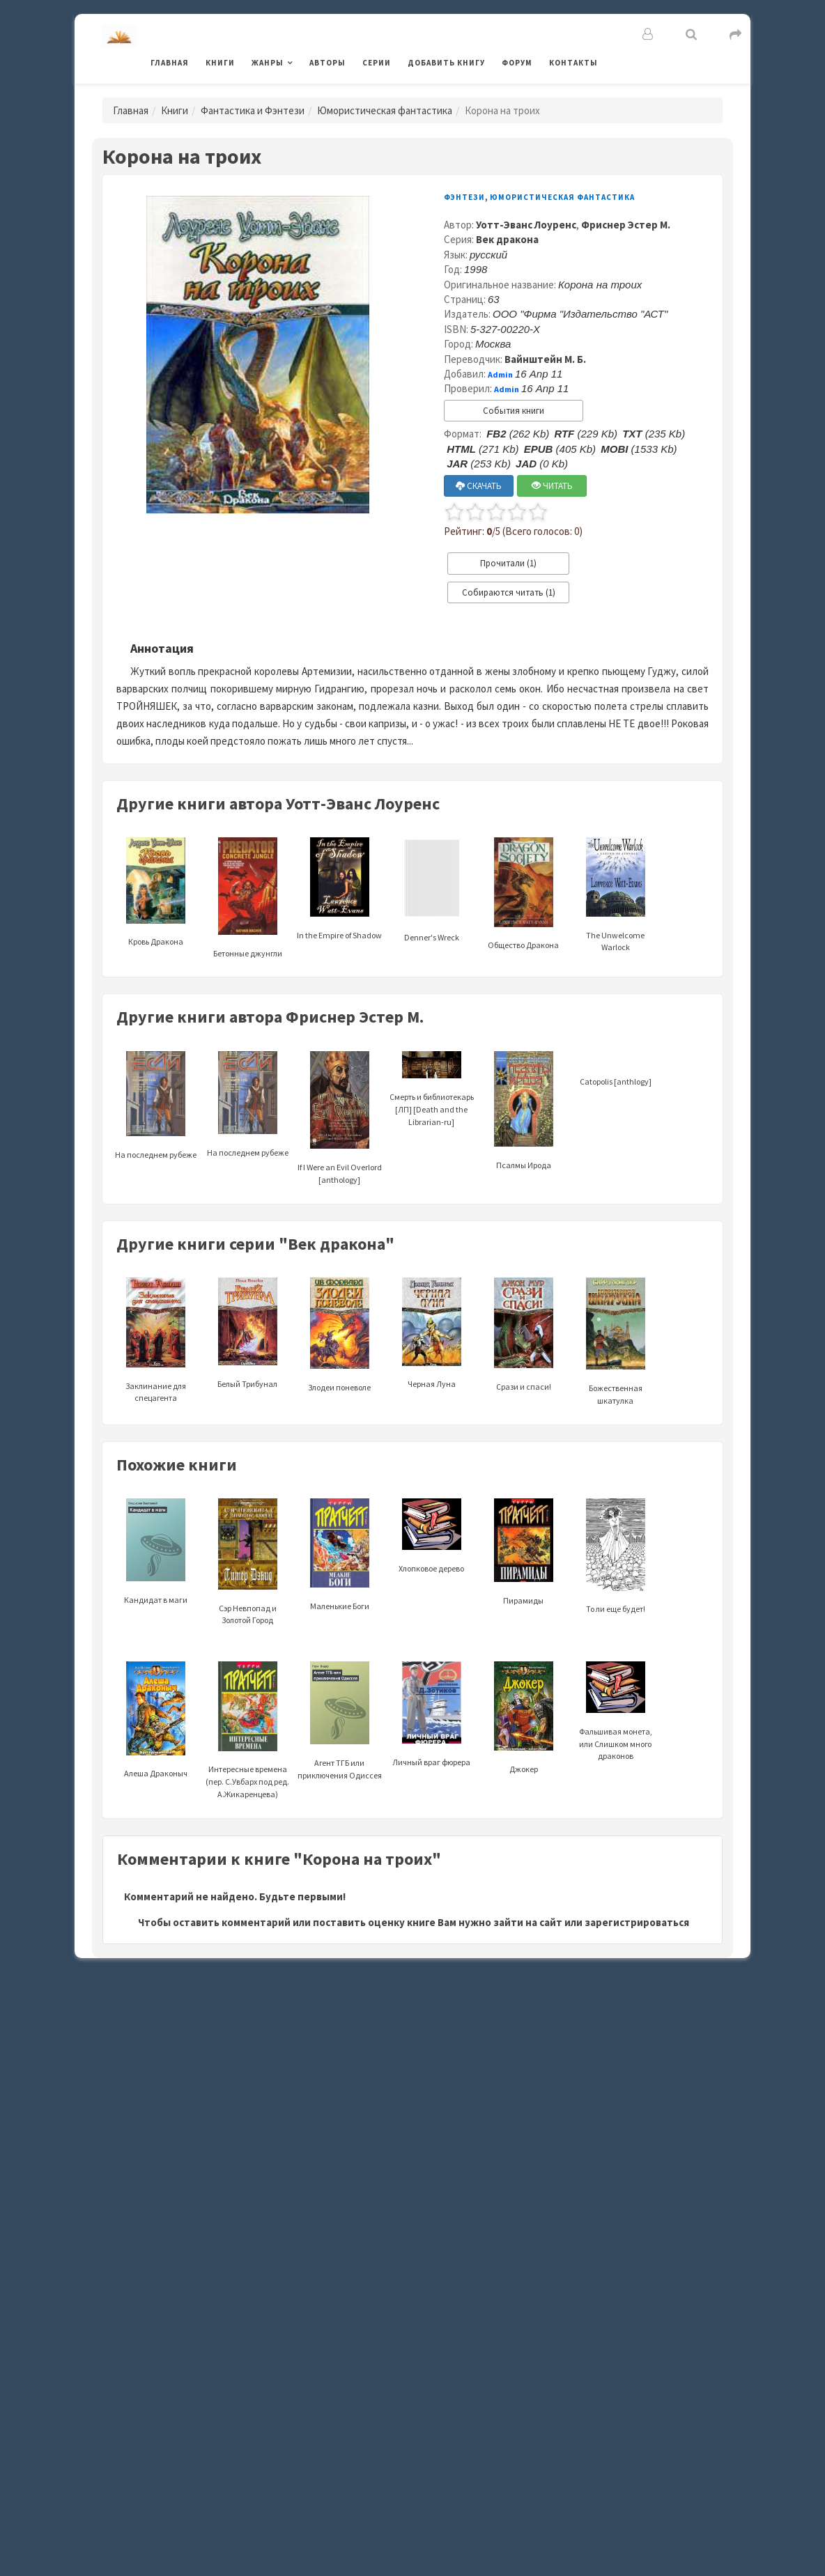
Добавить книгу (446, 63)
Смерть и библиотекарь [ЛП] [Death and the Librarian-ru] (432, 1092)
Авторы (327, 63)
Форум (517, 63)
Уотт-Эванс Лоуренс (526, 224)
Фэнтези (464, 197)
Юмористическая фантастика (384, 110)
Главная (170, 63)
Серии (376, 63)
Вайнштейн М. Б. (545, 359)
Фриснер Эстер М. (625, 224)
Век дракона (507, 239)
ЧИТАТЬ (552, 486)
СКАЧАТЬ (479, 486)
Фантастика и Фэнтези (252, 110)
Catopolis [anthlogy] (615, 1081)
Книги (220, 63)
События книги (513, 411)
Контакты (573, 63)
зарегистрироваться (637, 1922)
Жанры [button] (268, 63)
